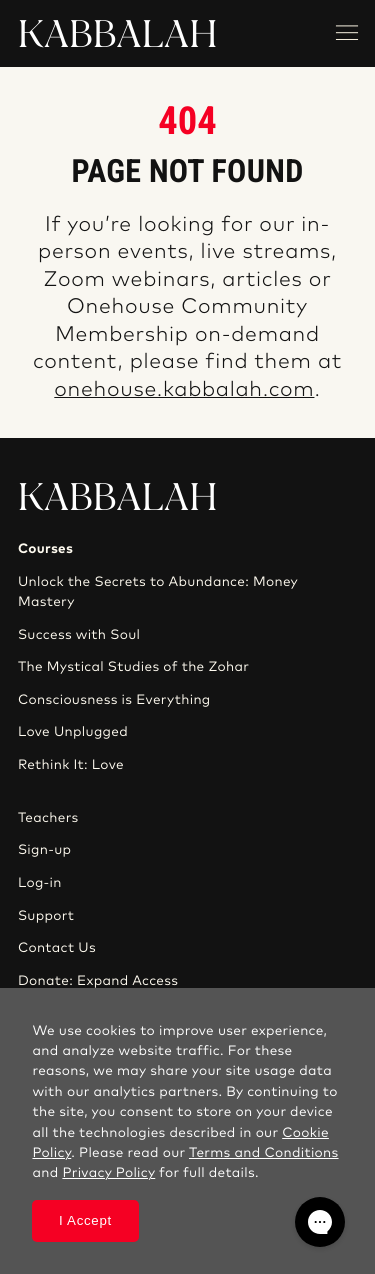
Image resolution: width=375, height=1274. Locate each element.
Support (46, 916)
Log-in (40, 883)
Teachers (48, 818)
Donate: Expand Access (98, 981)
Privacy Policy (108, 1173)
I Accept (85, 1220)
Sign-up (44, 850)
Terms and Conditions (264, 1153)
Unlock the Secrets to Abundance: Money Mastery (158, 592)
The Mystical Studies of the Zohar (133, 667)
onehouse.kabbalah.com (184, 390)
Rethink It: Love (71, 765)
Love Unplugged (73, 732)
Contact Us (57, 948)
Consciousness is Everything (114, 700)
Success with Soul (79, 635)
